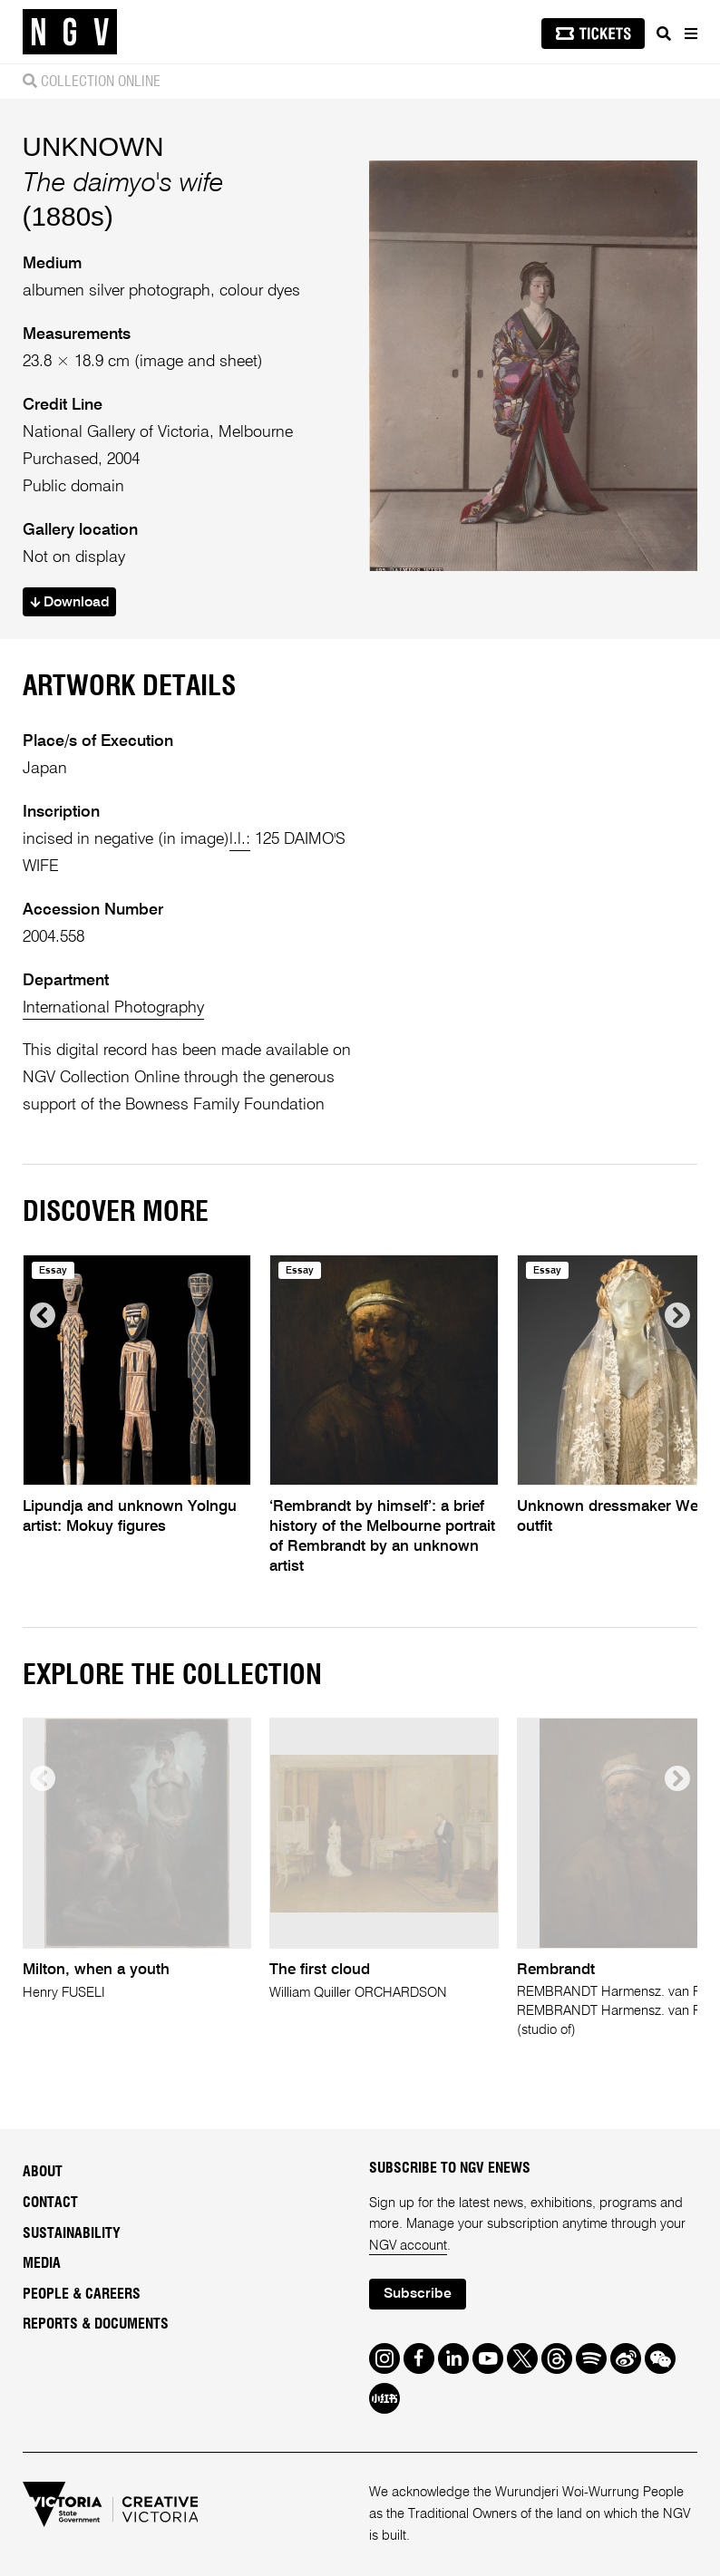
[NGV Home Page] (70, 32)
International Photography (113, 1008)
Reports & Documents (96, 2324)
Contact (50, 2202)
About (43, 2171)
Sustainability (72, 2233)
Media (42, 2263)
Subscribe (418, 2294)
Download (70, 603)
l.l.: (239, 839)
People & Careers (82, 2294)
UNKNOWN (93, 146)
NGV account (408, 2245)
